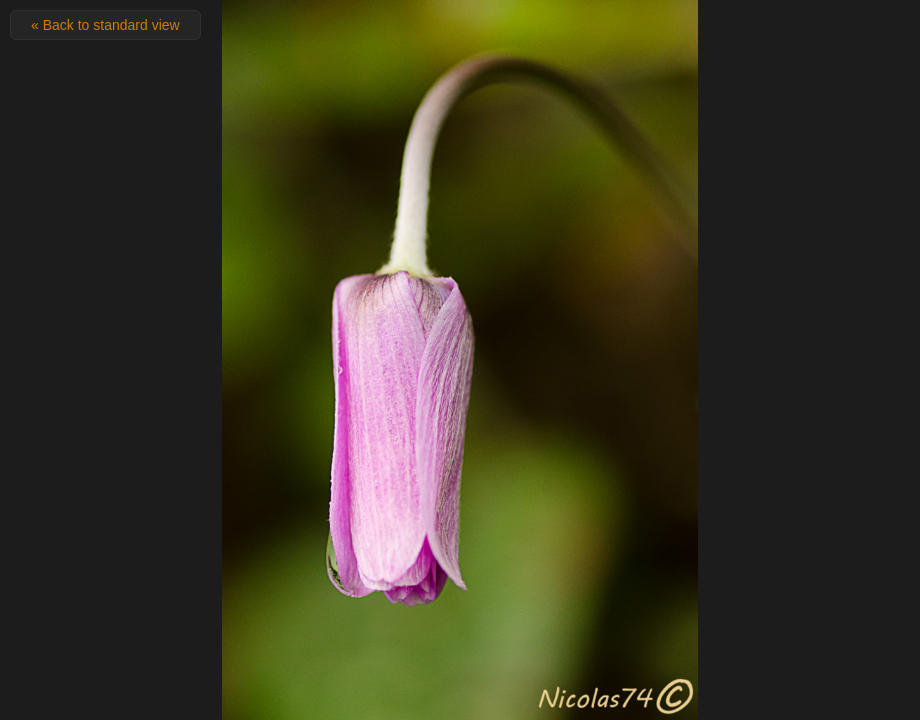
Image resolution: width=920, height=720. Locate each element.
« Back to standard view (105, 25)
